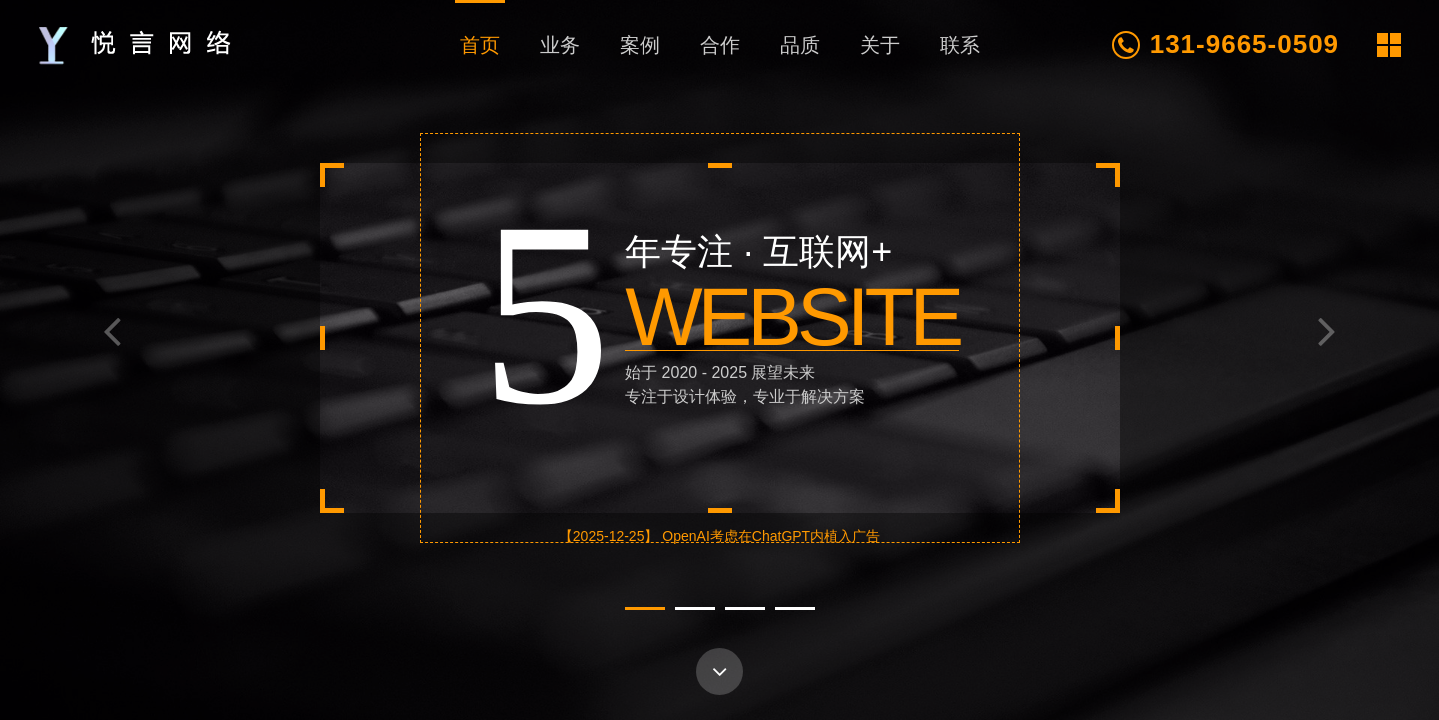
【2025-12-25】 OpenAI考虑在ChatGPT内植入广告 (719, 536)
